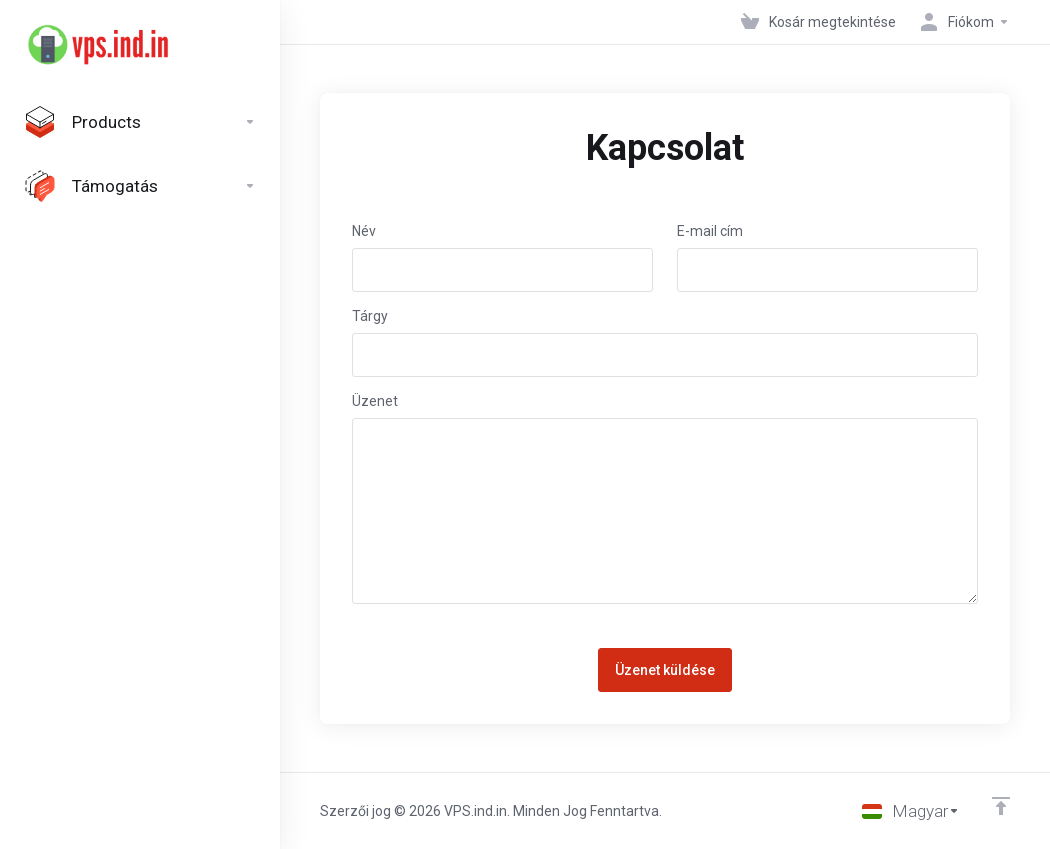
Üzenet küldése (665, 670)
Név (364, 231)
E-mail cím (710, 231)
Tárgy (370, 316)
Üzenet (375, 401)
